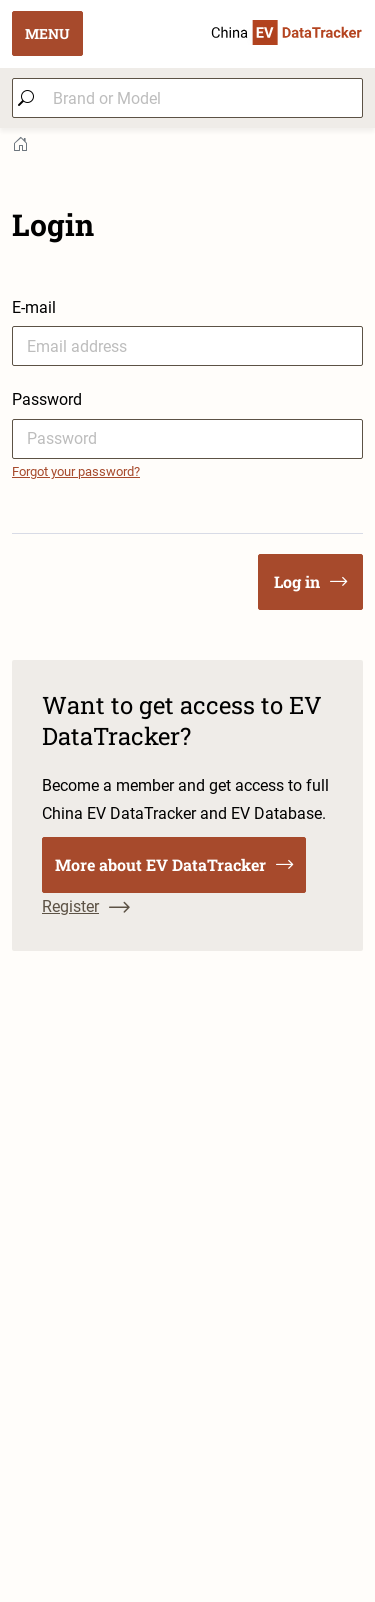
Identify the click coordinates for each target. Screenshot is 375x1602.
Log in (310, 581)
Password (47, 399)
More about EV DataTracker (174, 864)
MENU (47, 33)
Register (86, 906)
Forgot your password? (76, 471)
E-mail (34, 307)
